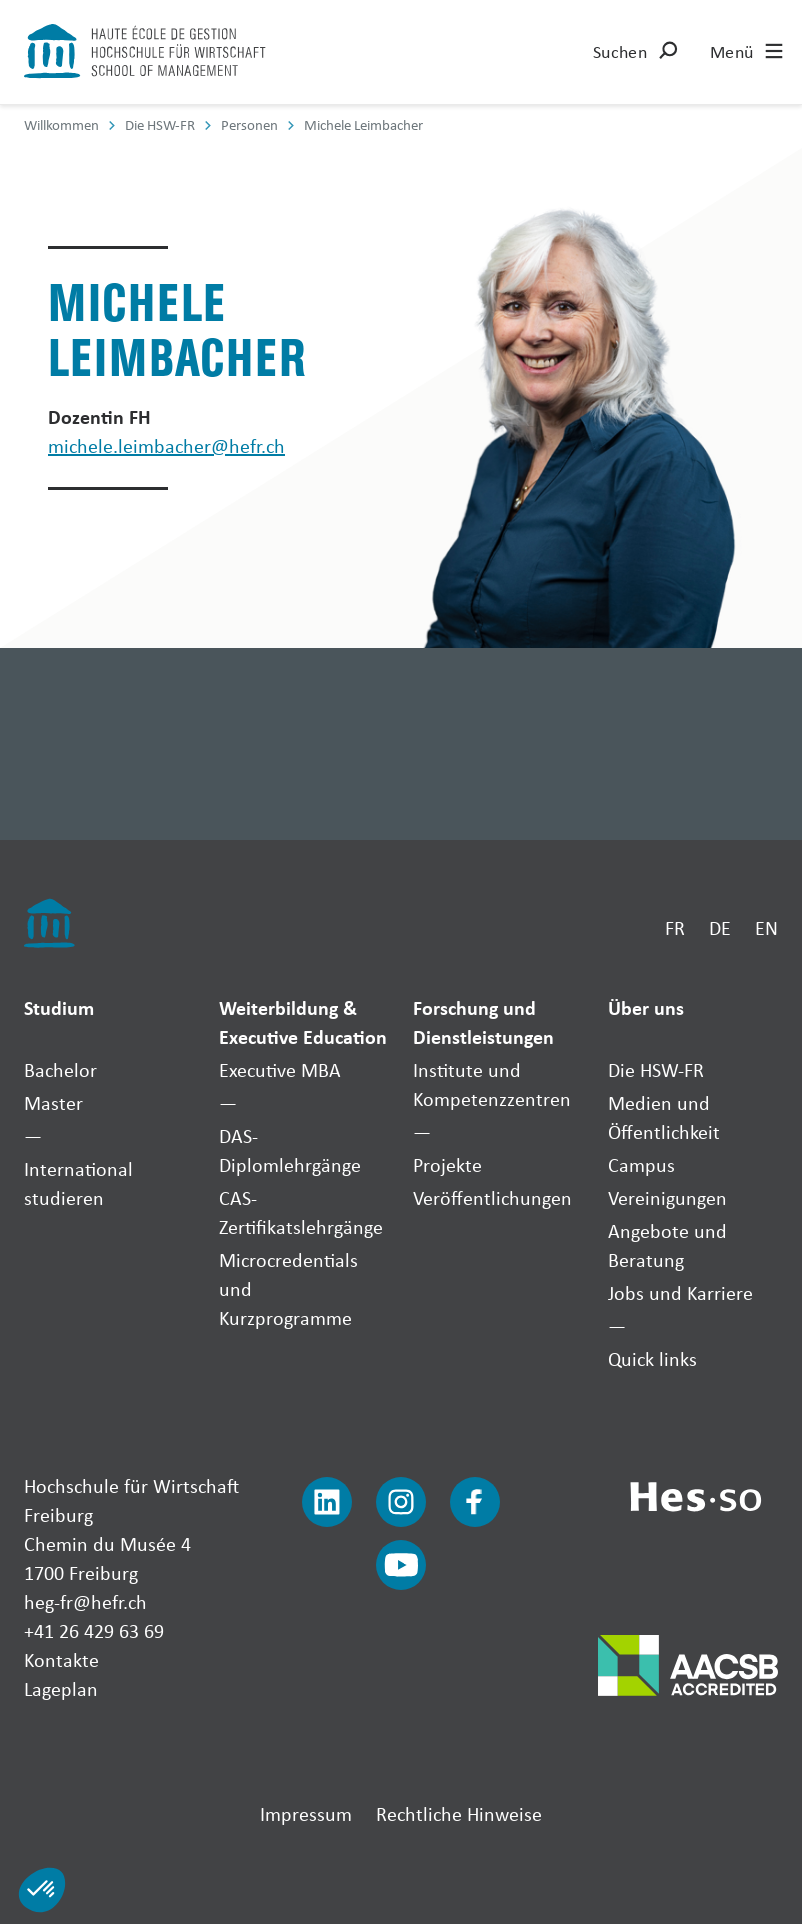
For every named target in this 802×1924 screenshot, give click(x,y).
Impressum (306, 1813)
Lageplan (61, 1688)
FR (675, 927)
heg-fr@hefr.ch (85, 1601)
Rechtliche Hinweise (459, 1813)
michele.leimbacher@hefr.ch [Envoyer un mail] (166, 445)
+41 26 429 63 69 (94, 1630)
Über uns (646, 1007)
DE (720, 927)
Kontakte (61, 1659)
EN (766, 927)
